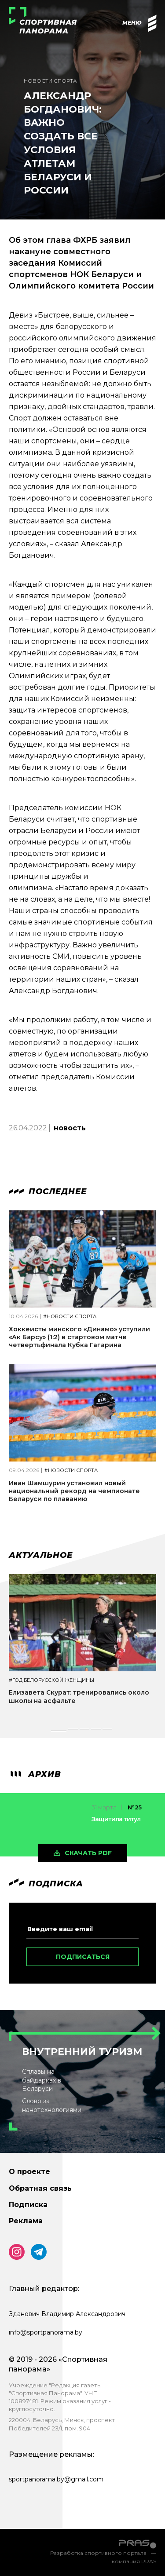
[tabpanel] (82, 1647)
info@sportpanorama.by (45, 2332)
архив (35, 1774)
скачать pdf (88, 1853)
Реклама (26, 2221)
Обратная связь (40, 2188)
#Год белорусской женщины (51, 1680)
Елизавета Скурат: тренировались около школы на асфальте (79, 1696)
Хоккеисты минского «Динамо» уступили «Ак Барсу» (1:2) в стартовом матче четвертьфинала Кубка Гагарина (79, 1337)
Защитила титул (116, 1819)
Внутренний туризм (82, 2051)
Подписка (28, 2204)
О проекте (29, 2171)
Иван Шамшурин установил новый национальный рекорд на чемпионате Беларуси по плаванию (74, 1491)
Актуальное (41, 1555)
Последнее (48, 1191)
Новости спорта (50, 80)
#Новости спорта (69, 1316)
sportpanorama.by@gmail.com (56, 2479)
